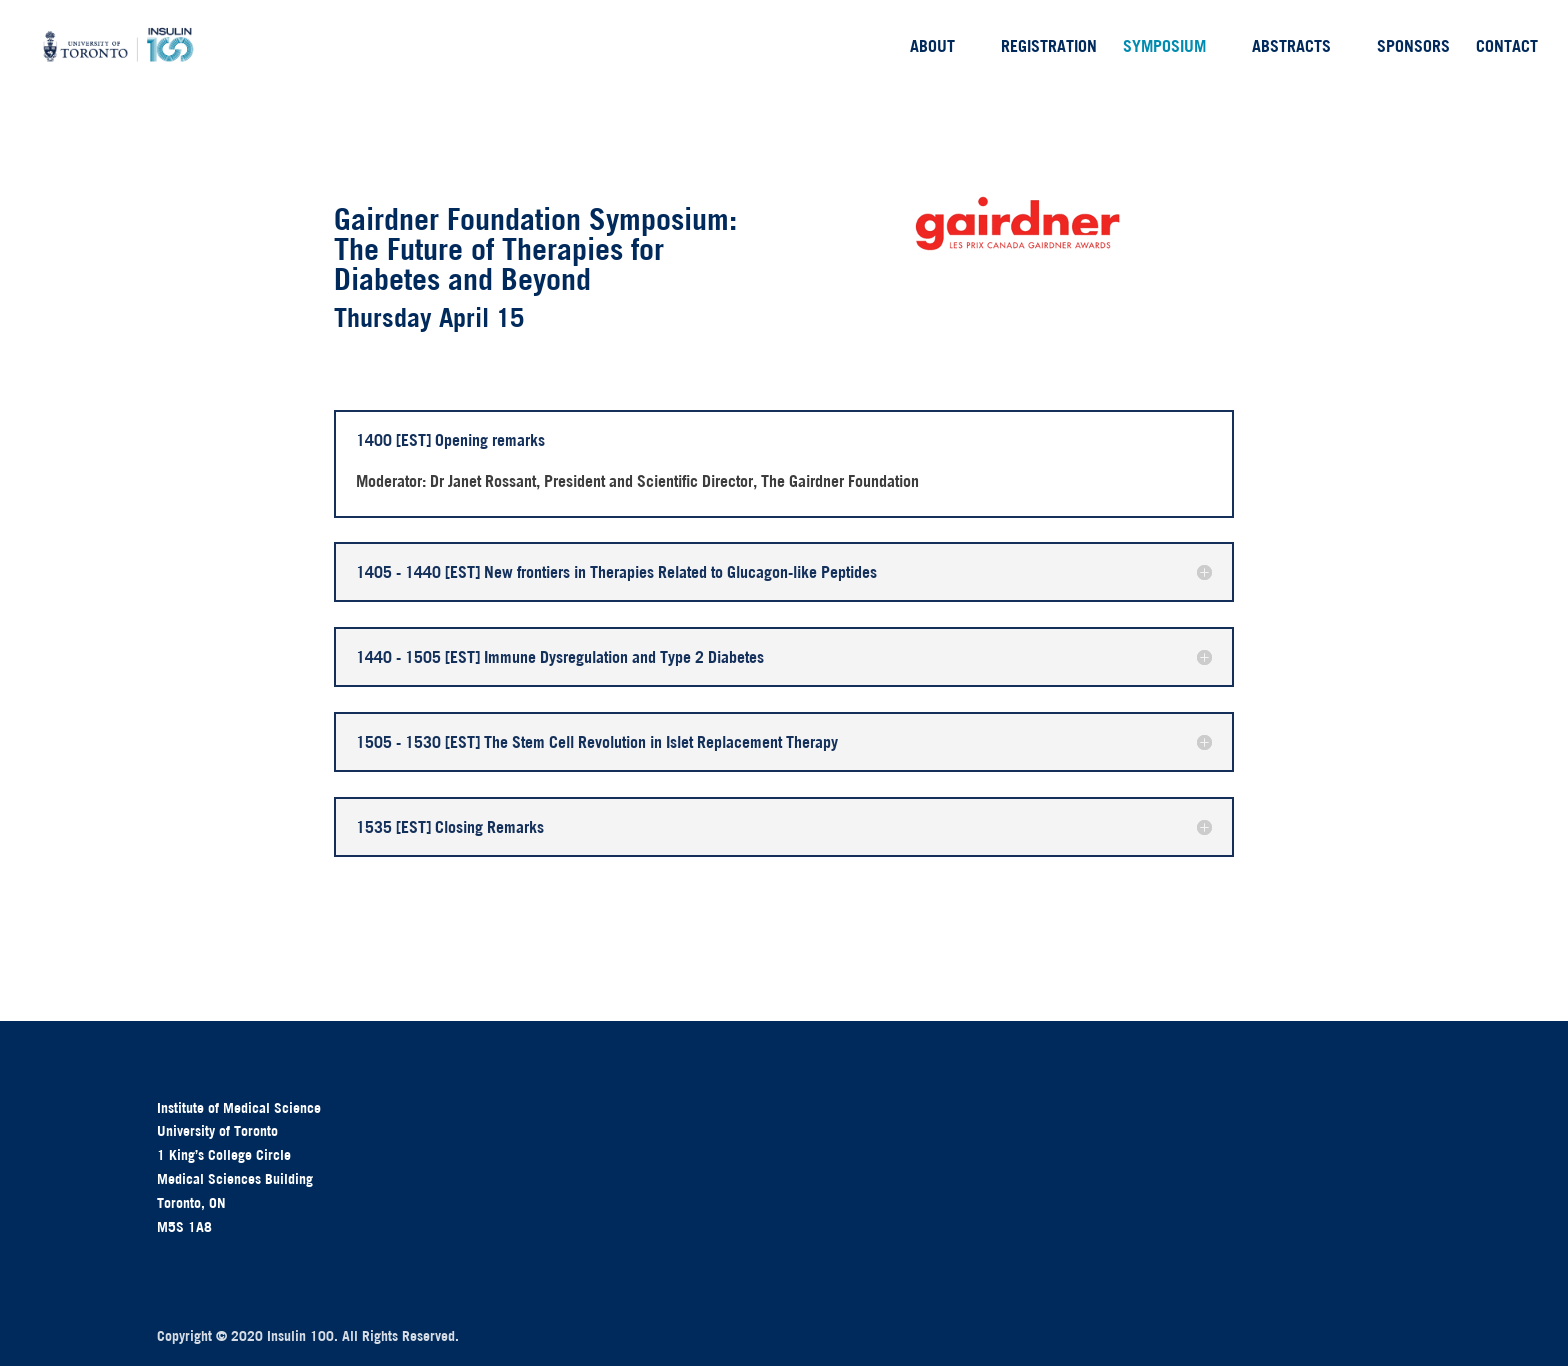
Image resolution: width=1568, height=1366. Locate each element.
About (932, 47)
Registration (1049, 47)
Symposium (1164, 47)
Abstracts (1291, 47)
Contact (1507, 47)
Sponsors (1413, 47)
